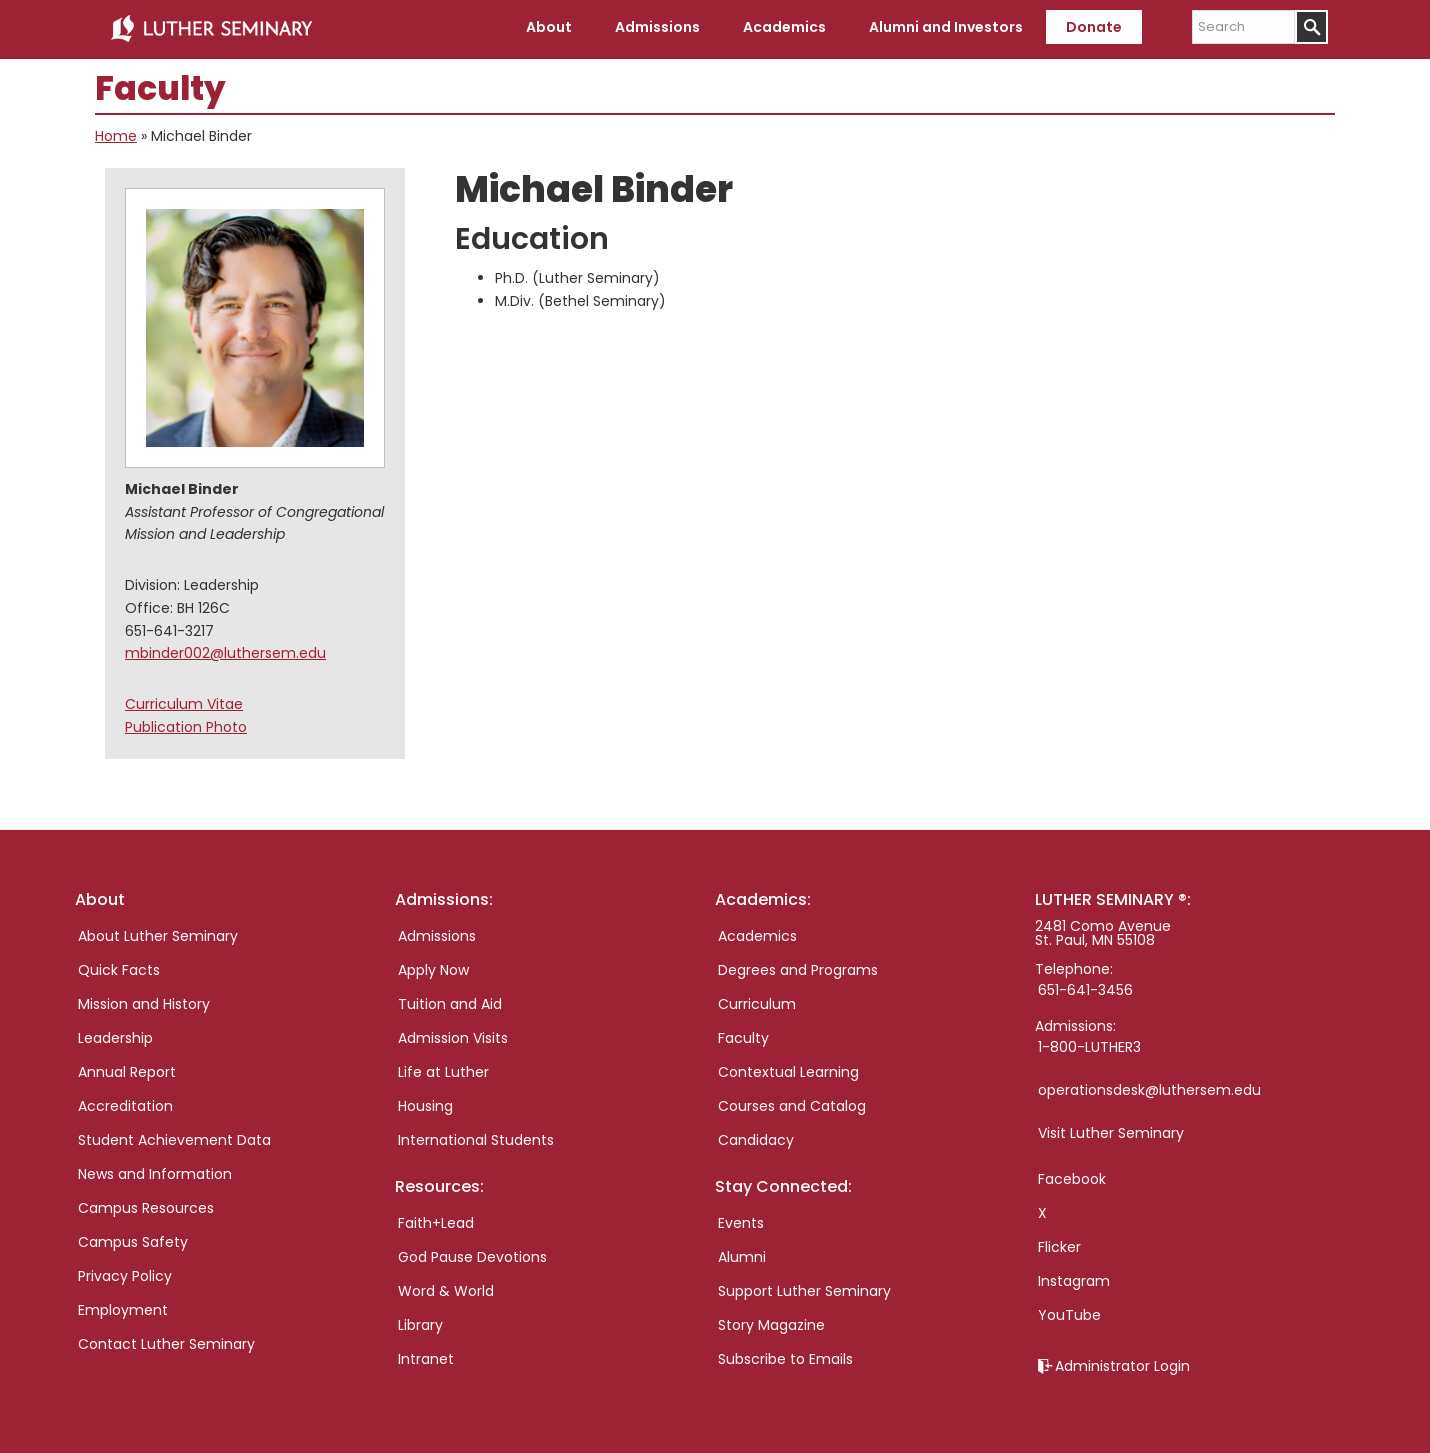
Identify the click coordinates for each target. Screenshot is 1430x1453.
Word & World (446, 1288)
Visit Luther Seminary (1111, 1130)
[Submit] (1311, 27)
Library (420, 1322)
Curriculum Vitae (184, 701)
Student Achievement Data (174, 1137)
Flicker (1059, 1244)
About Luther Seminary (158, 933)
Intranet (426, 1356)
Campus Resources (146, 1205)
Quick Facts (119, 967)
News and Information (155, 1171)
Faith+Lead (436, 1220)
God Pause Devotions (472, 1254)
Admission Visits (453, 1035)
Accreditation (125, 1103)
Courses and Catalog (792, 1103)
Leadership (115, 1035)
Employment (123, 1307)
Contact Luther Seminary (166, 1341)
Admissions (437, 933)
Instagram (1074, 1278)
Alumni (742, 1254)
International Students (476, 1137)
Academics (757, 933)
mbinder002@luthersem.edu (225, 651)
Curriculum (757, 1001)
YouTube (1069, 1312)
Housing (425, 1103)
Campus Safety (133, 1239)
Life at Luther (443, 1069)
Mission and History (144, 1001)
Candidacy (756, 1137)
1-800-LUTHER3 (1089, 1044)
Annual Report (127, 1069)
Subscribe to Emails (785, 1356)
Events (741, 1220)
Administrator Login (1122, 1363)
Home (116, 134)
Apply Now (433, 967)
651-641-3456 (1085, 987)
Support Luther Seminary (804, 1288)
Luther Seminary (211, 28)
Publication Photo (186, 724)
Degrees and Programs (798, 967)
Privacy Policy (125, 1273)
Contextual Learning (788, 1069)
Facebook (1072, 1176)
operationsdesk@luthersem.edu (1149, 1087)
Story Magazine (771, 1322)
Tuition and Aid (450, 1001)
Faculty (743, 1035)
